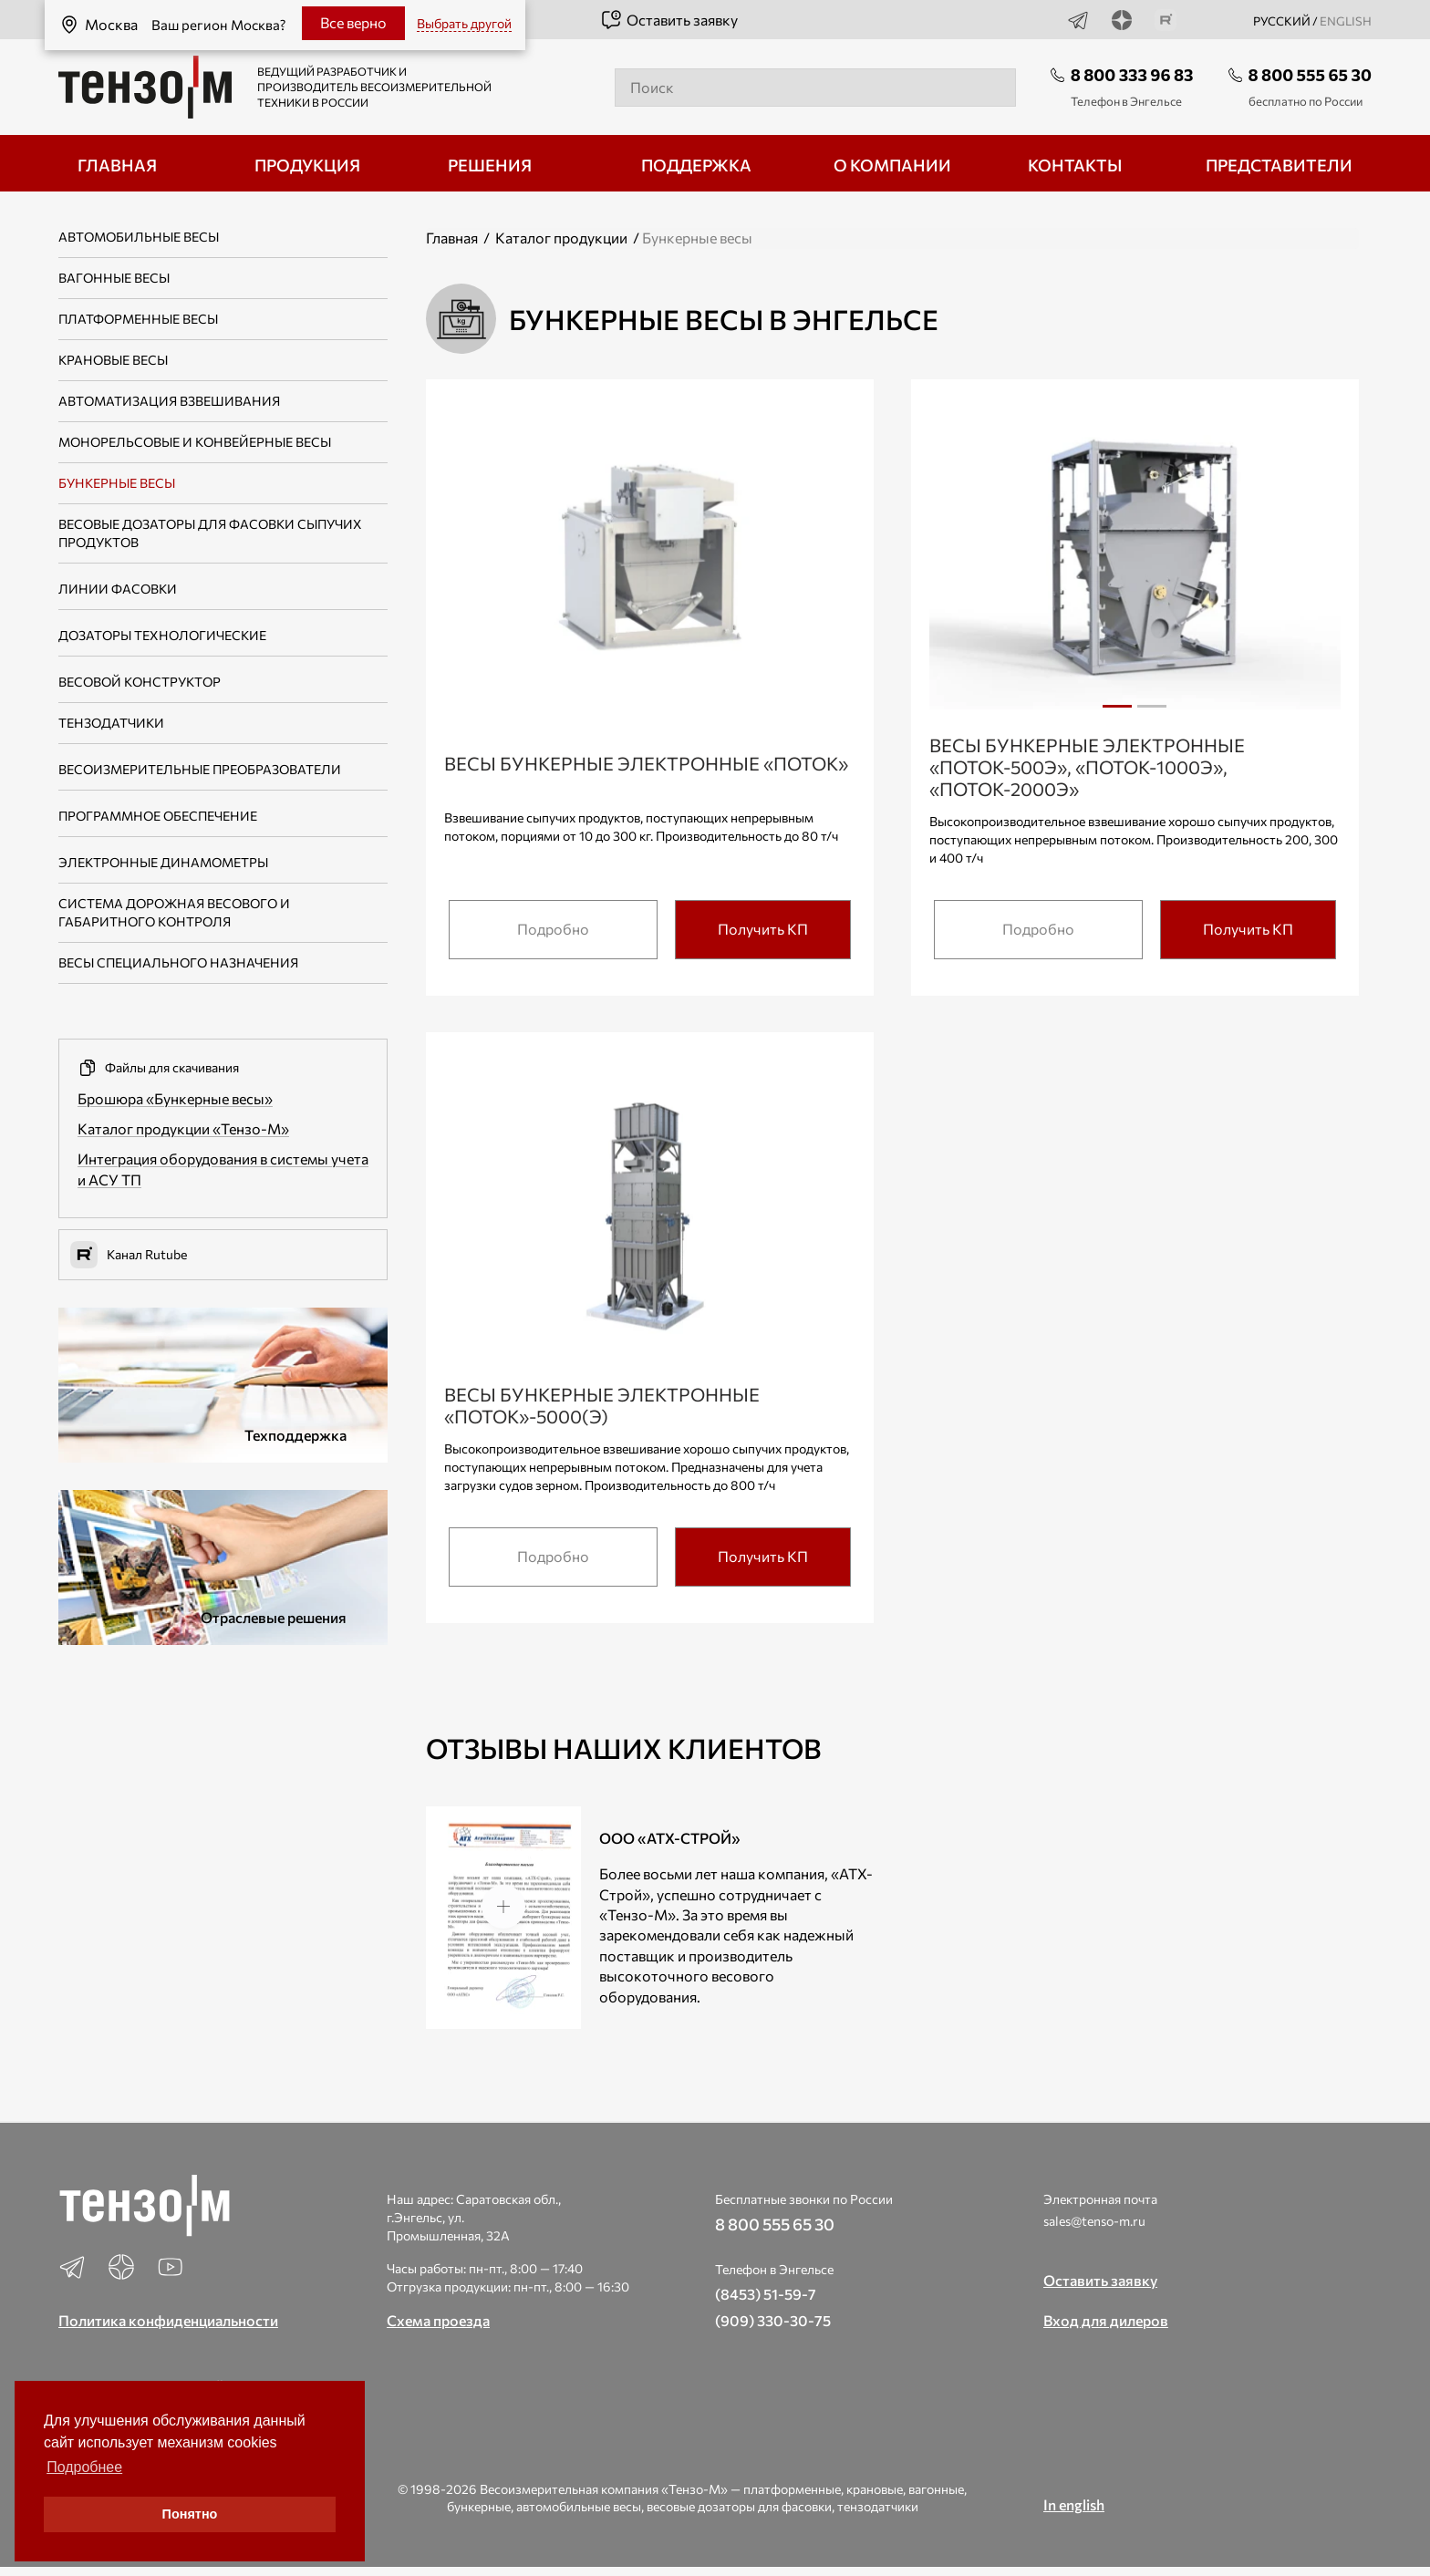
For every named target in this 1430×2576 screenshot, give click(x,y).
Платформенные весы (138, 318)
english (1346, 21)
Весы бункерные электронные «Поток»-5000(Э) (602, 1405)
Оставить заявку (669, 20)
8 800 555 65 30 (1310, 75)
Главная (452, 237)
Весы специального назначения (178, 962)
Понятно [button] (190, 2514)
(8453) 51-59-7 (765, 2293)
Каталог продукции (561, 237)
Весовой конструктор (139, 681)
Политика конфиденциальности (168, 2320)
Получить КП (763, 928)
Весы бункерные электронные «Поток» (646, 763)
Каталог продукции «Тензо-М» (183, 1128)
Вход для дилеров (1105, 2320)
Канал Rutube (128, 1254)
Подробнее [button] (84, 2467)
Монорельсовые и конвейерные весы (194, 442)
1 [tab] (1117, 706)
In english (1073, 2504)
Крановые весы (113, 359)
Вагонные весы (114, 277)
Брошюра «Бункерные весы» (175, 1098)
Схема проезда (438, 2320)
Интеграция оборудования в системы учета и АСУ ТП (223, 1169)
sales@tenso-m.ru (1094, 2221)
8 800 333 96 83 (1132, 75)
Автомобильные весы (138, 236)
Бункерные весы (116, 483)
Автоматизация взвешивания (169, 401)
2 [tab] (1151, 713)
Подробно (553, 928)
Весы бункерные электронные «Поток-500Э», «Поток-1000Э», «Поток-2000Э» (1087, 767)
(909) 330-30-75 (773, 2320)
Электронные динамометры (163, 862)
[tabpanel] (1135, 564)
